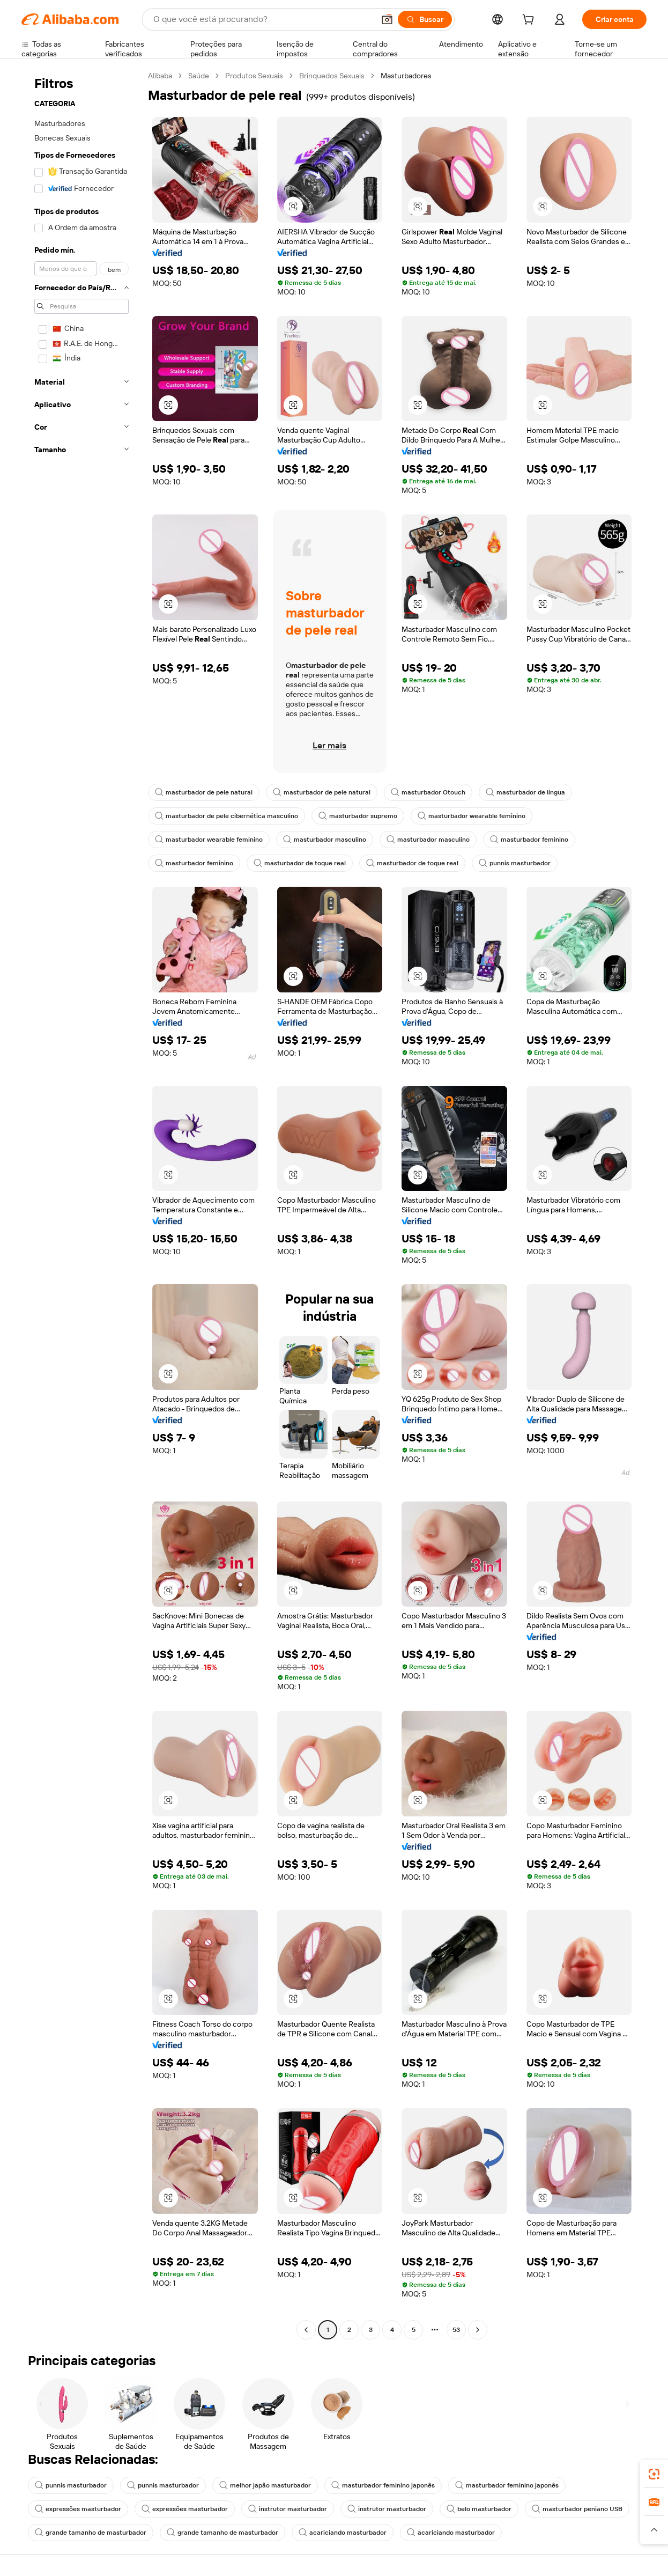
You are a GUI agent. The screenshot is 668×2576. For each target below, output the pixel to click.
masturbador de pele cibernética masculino (226, 816)
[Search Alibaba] (262, 19)
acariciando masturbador (343, 2532)
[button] (387, 19)
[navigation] (81, 1204)
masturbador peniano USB (577, 2509)
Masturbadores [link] (406, 75)
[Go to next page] (477, 2329)
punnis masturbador (515, 863)
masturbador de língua (525, 792)
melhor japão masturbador (265, 2485)
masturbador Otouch (428, 792)
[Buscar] (425, 19)
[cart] (530, 21)
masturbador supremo (357, 816)
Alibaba (160, 75)
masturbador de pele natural (204, 792)
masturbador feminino (529, 839)
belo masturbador (479, 2509)
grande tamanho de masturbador (90, 2532)
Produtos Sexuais (254, 75)
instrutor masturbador (287, 2509)
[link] (654, 2474)
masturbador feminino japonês (383, 2485)
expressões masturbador (78, 2509)
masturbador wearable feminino (471, 816)
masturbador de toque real (300, 863)
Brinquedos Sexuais (332, 75)
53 (456, 2330)
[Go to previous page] (306, 2329)
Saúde (198, 75)
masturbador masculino (324, 839)
